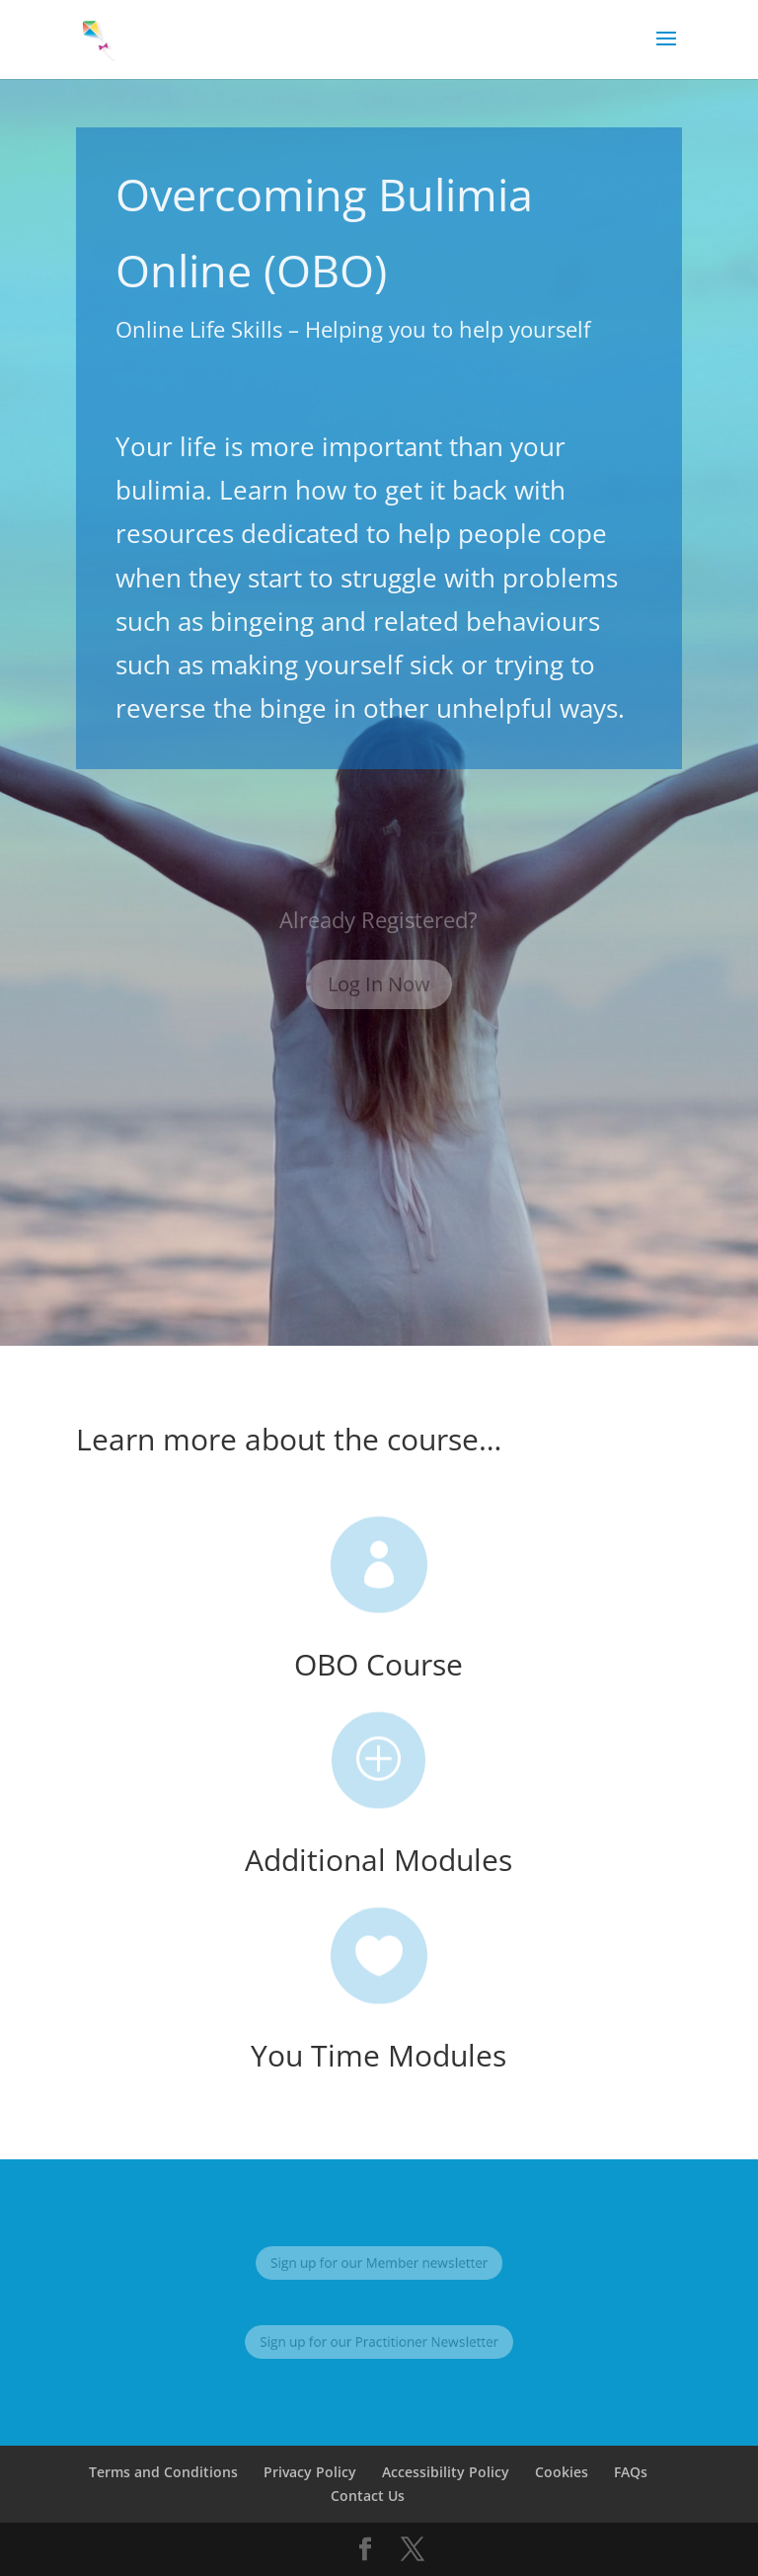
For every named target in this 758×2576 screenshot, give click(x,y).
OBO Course (378, 1664)
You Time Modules (378, 2055)
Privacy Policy (310, 2471)
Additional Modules (378, 1859)
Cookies (561, 2471)
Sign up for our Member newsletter (379, 2262)
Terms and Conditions (163, 2471)
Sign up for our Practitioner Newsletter (378, 2341)
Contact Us (368, 2495)
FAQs (630, 2471)
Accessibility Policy (445, 2471)
